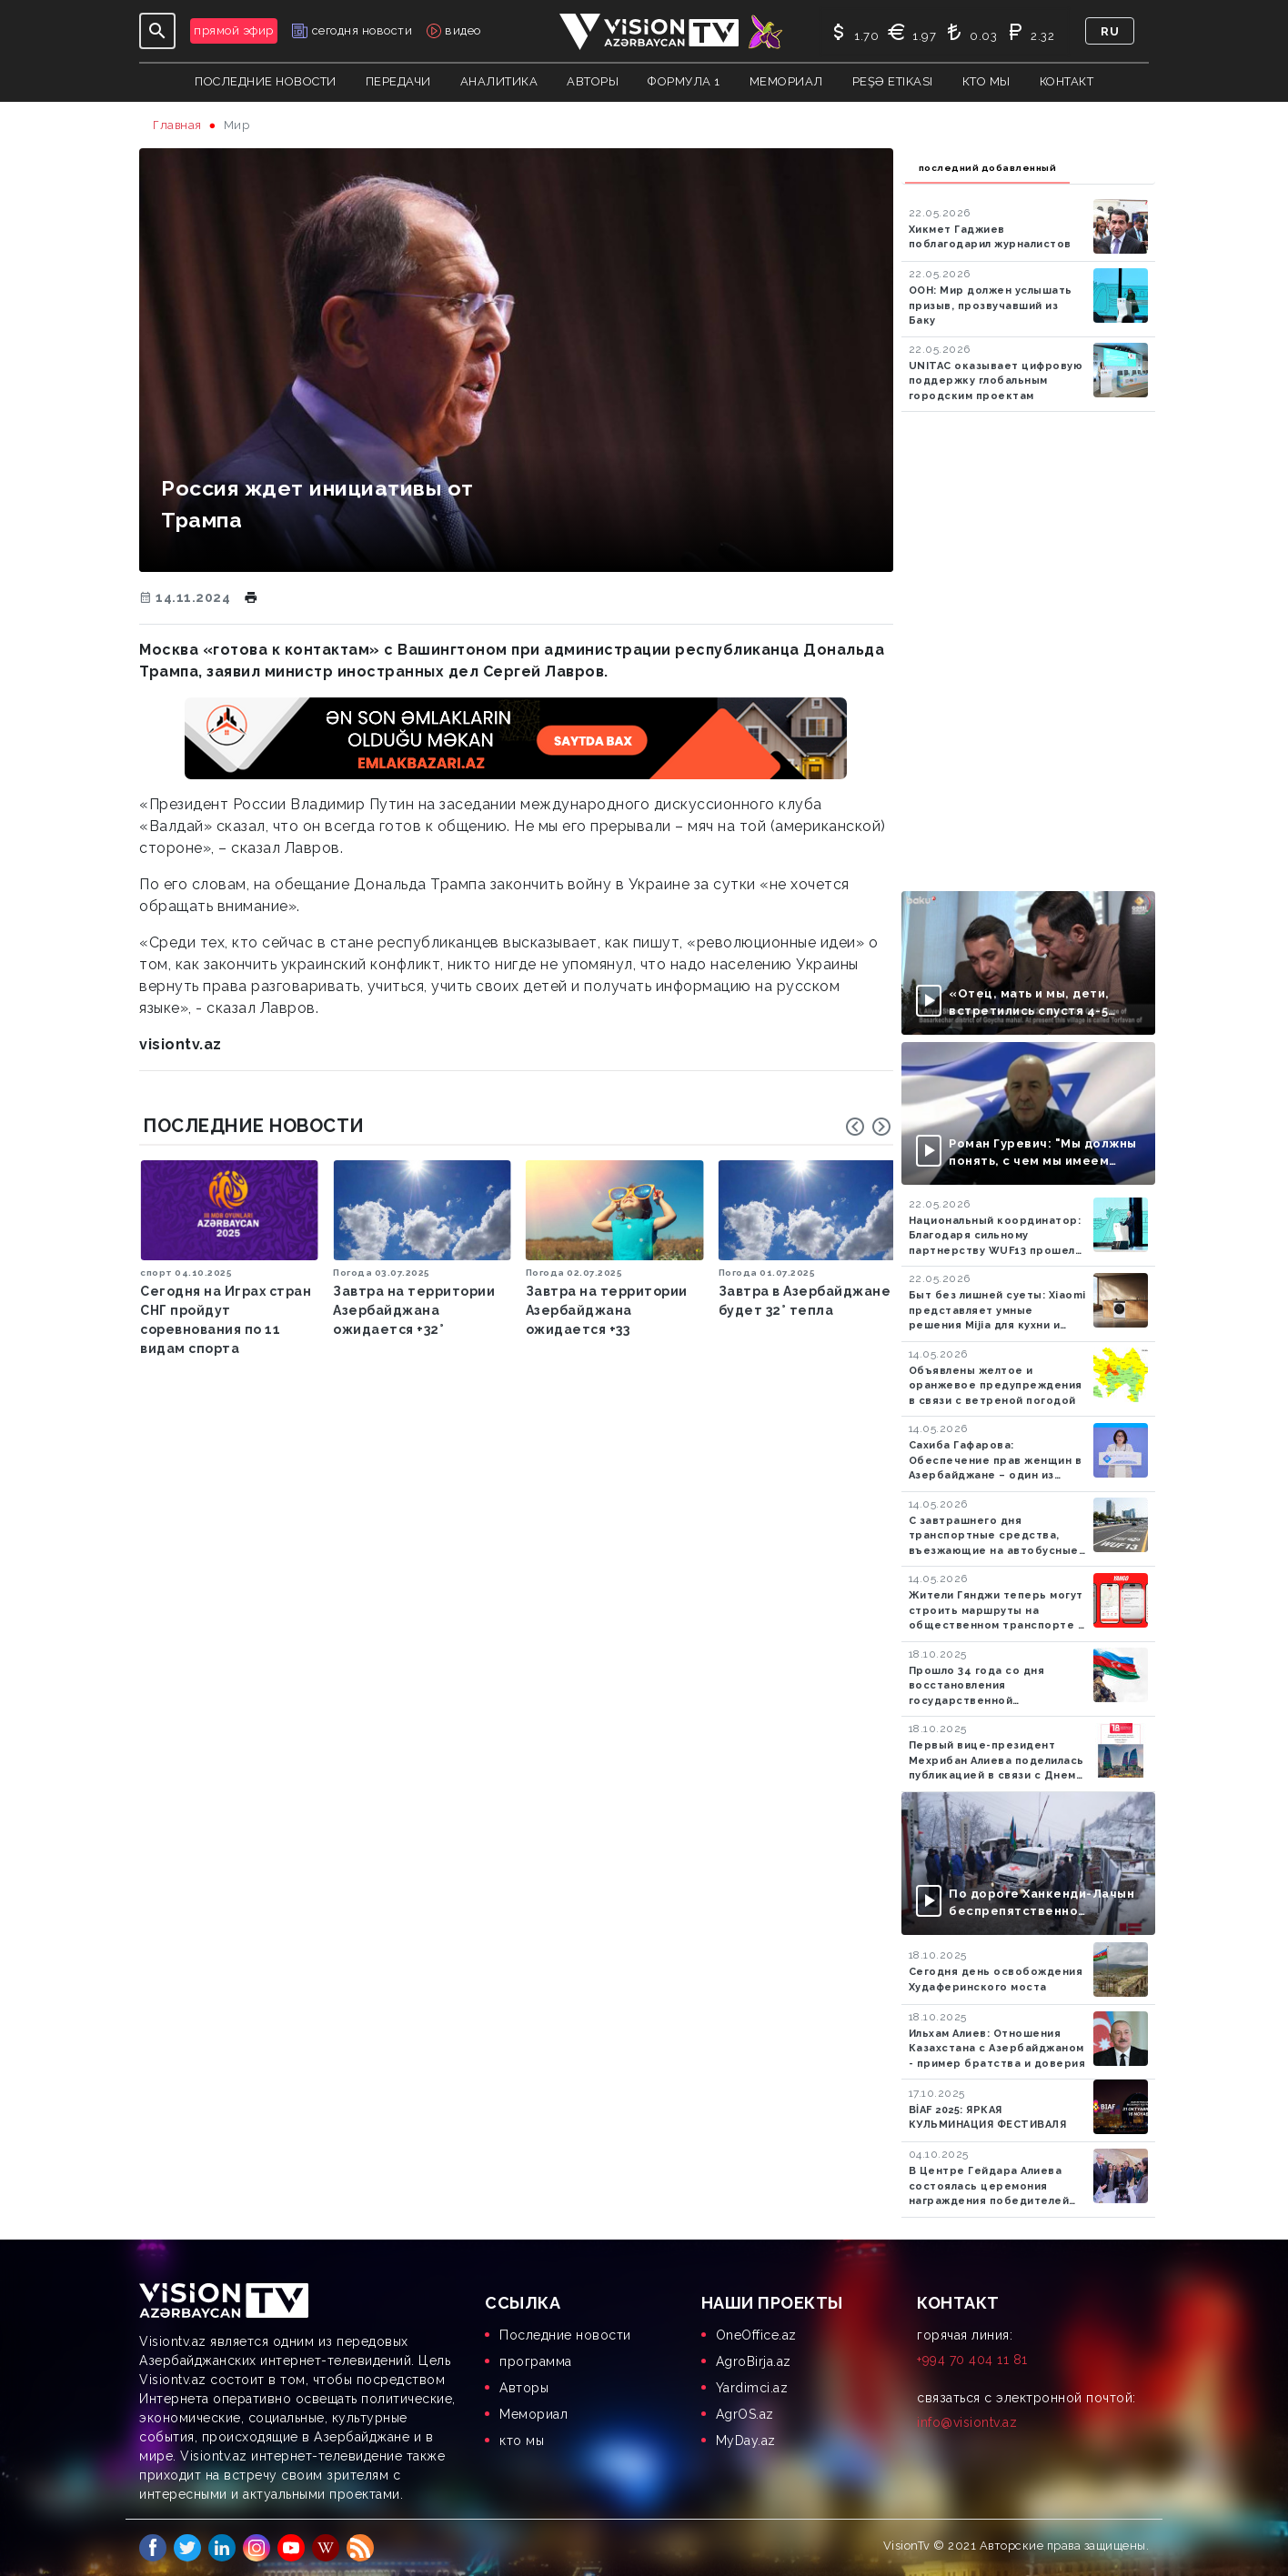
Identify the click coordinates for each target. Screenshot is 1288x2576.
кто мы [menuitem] (521, 2440)
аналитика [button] (499, 81)
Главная (177, 125)
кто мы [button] (986, 81)
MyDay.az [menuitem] (746, 2440)
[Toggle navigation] (157, 31)
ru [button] (1110, 31)
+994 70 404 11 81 (972, 2359)
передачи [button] (398, 81)
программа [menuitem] (535, 2361)
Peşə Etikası (892, 81)
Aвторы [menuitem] (523, 2388)
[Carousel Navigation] (868, 1126)
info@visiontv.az (967, 2422)
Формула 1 (684, 81)
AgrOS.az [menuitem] (745, 2414)
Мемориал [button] (786, 81)
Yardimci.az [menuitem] (752, 2388)
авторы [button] (593, 81)
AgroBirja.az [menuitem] (753, 2361)
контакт (1067, 81)
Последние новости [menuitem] (565, 2335)
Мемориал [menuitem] (533, 2414)
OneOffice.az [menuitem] (756, 2335)
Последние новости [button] (266, 81)
